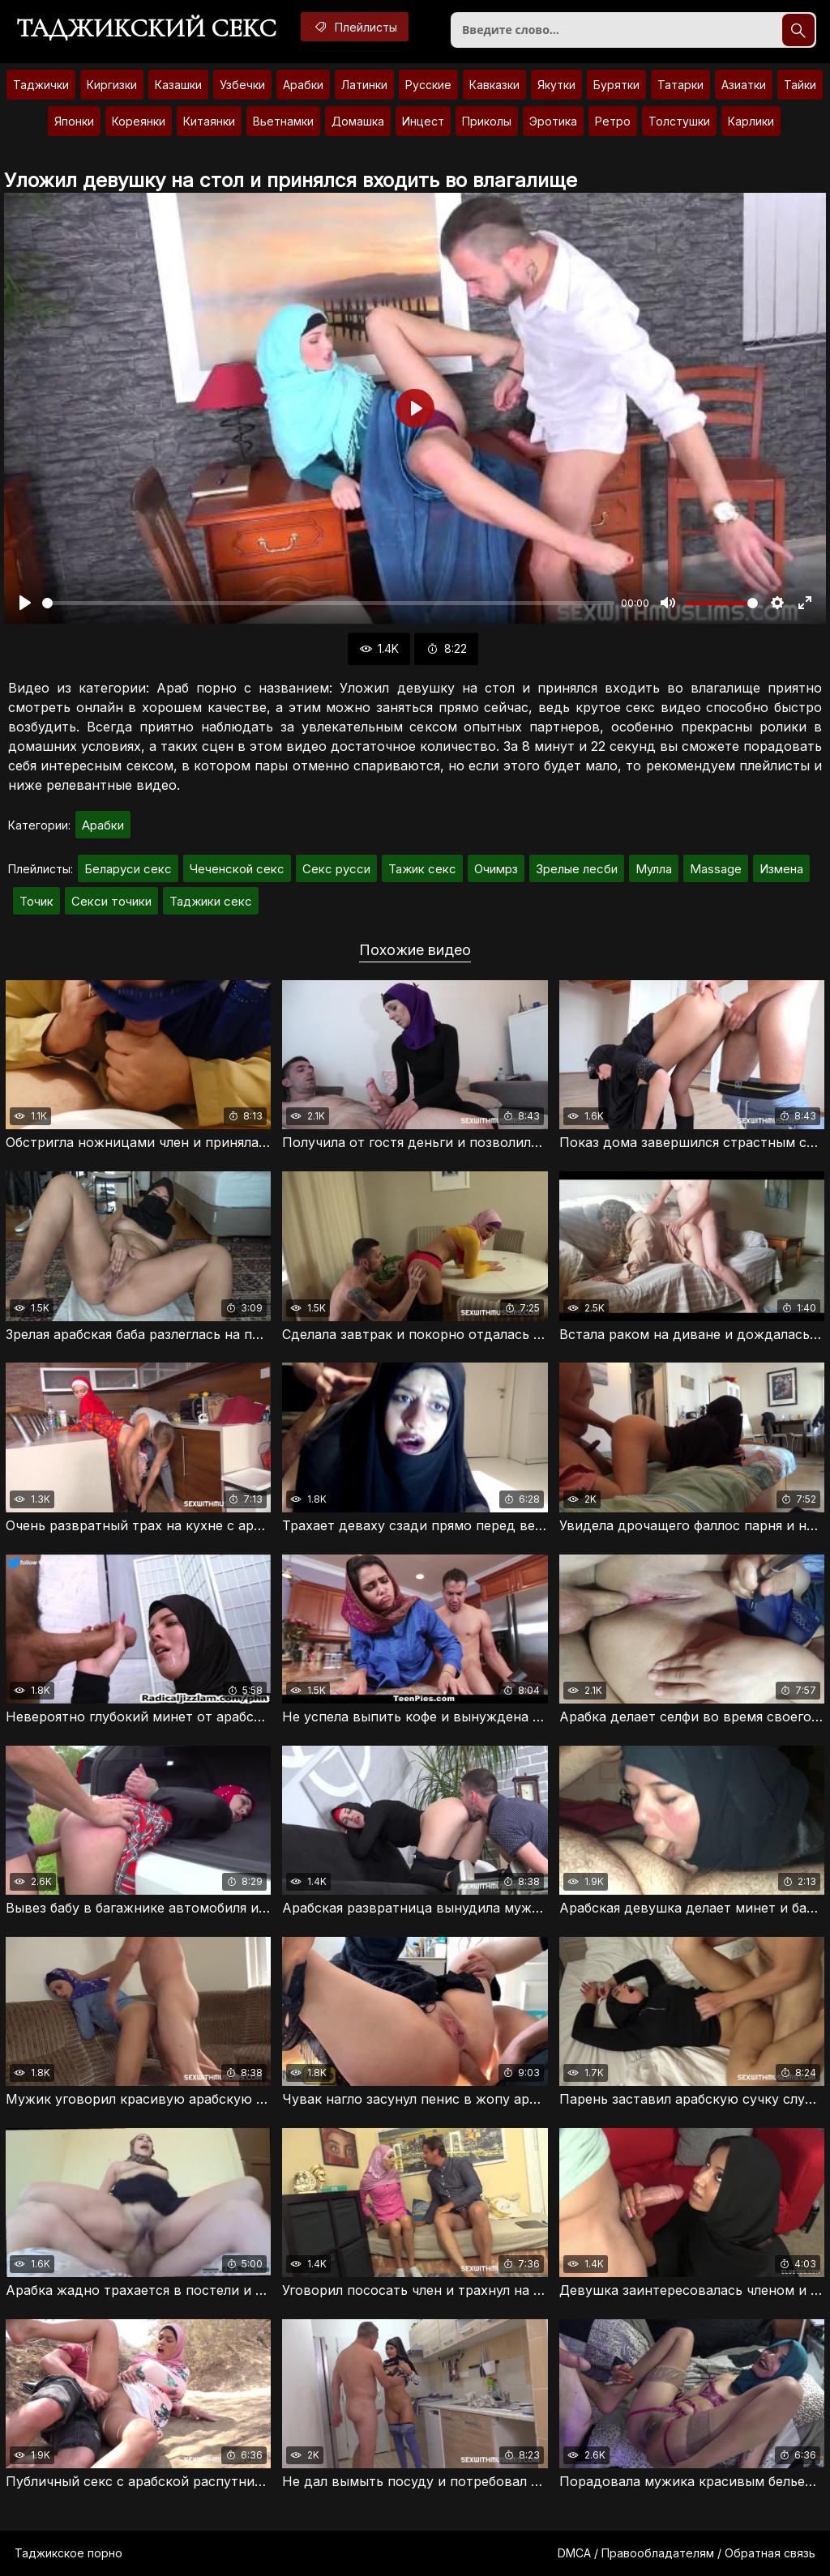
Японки (74, 121)
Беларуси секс (128, 868)
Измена (781, 868)
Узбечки (242, 85)
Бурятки (616, 85)
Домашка (358, 121)
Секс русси (336, 868)
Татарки (680, 85)
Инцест (423, 121)
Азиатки (743, 85)
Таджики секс (210, 901)
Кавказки (494, 85)
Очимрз (496, 868)
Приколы (486, 121)
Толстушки (679, 121)
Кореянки (138, 121)
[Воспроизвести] (25, 603)
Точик (36, 901)
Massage (716, 868)
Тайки (800, 85)
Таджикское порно (68, 2553)
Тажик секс (422, 868)
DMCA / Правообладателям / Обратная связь (686, 2553)
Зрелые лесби (577, 868)
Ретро (613, 121)
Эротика (553, 121)
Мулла (653, 868)
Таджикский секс (146, 28)
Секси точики (111, 901)
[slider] (328, 603)
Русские (428, 85)
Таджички (41, 85)
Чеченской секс (237, 868)
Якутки (556, 85)
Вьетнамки (283, 121)
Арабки (303, 85)
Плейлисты (355, 26)
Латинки (364, 85)
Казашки (178, 85)
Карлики (751, 121)
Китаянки (209, 121)
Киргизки (112, 85)
